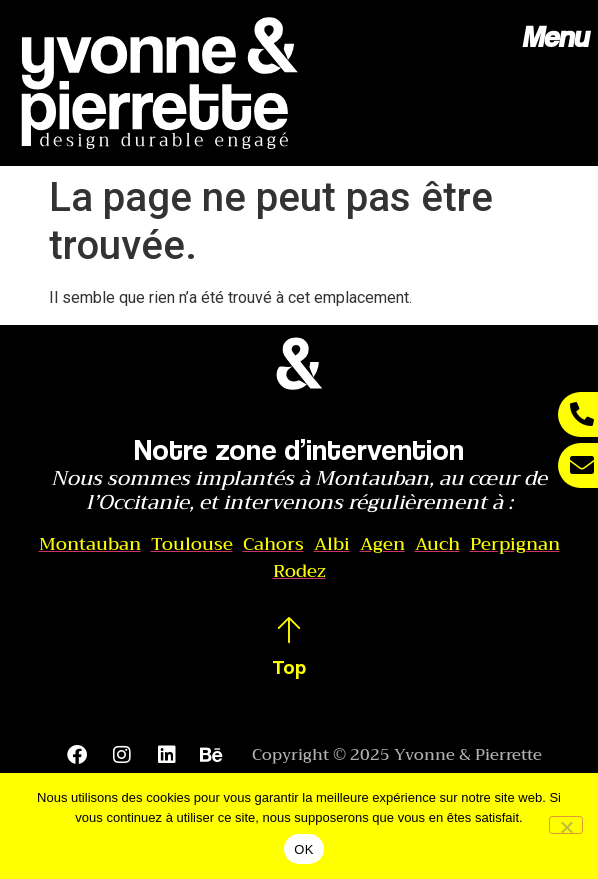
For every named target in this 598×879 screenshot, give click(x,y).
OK (303, 849)
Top (289, 667)
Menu (555, 36)
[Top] (289, 630)
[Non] (566, 825)
